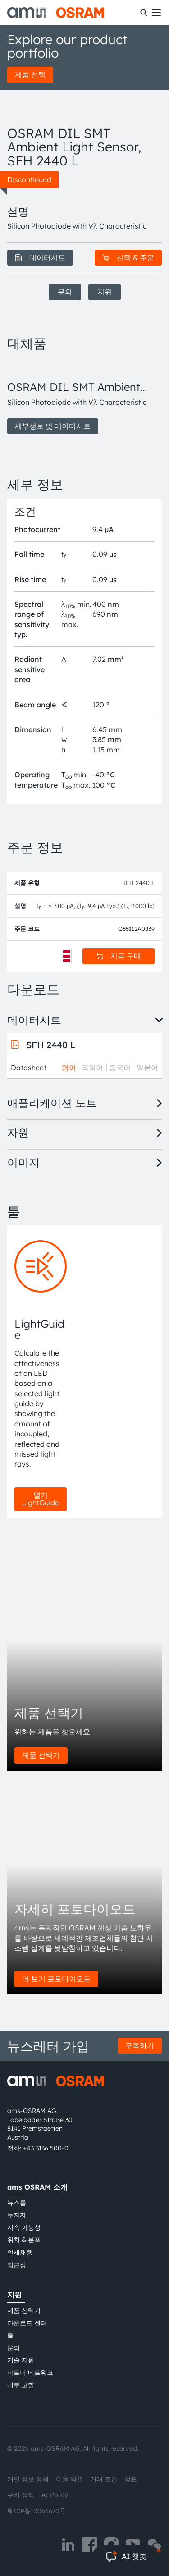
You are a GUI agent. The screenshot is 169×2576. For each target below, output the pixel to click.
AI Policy (54, 2495)
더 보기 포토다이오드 (56, 1978)
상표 (130, 2479)
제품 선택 (30, 74)
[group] (84, 397)
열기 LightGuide (40, 1499)
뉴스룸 (16, 2203)
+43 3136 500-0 (46, 2148)
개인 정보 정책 (28, 2479)
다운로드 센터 (27, 2323)
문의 (65, 291)
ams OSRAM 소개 (37, 2186)
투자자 (16, 2215)
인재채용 (19, 2252)
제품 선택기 (41, 1755)
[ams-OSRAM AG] (55, 12)
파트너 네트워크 (30, 2373)
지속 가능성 (24, 2227)
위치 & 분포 (24, 2240)
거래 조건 (103, 2479)
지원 (104, 291)
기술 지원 (20, 2360)
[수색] (144, 13)
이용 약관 (69, 2479)
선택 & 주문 (128, 257)
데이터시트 (40, 257)
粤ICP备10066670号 (36, 2511)
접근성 (16, 2265)
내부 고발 (20, 2385)
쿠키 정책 (20, 2495)
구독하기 (139, 2045)
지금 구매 (118, 955)
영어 (69, 1067)
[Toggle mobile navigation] (156, 13)
